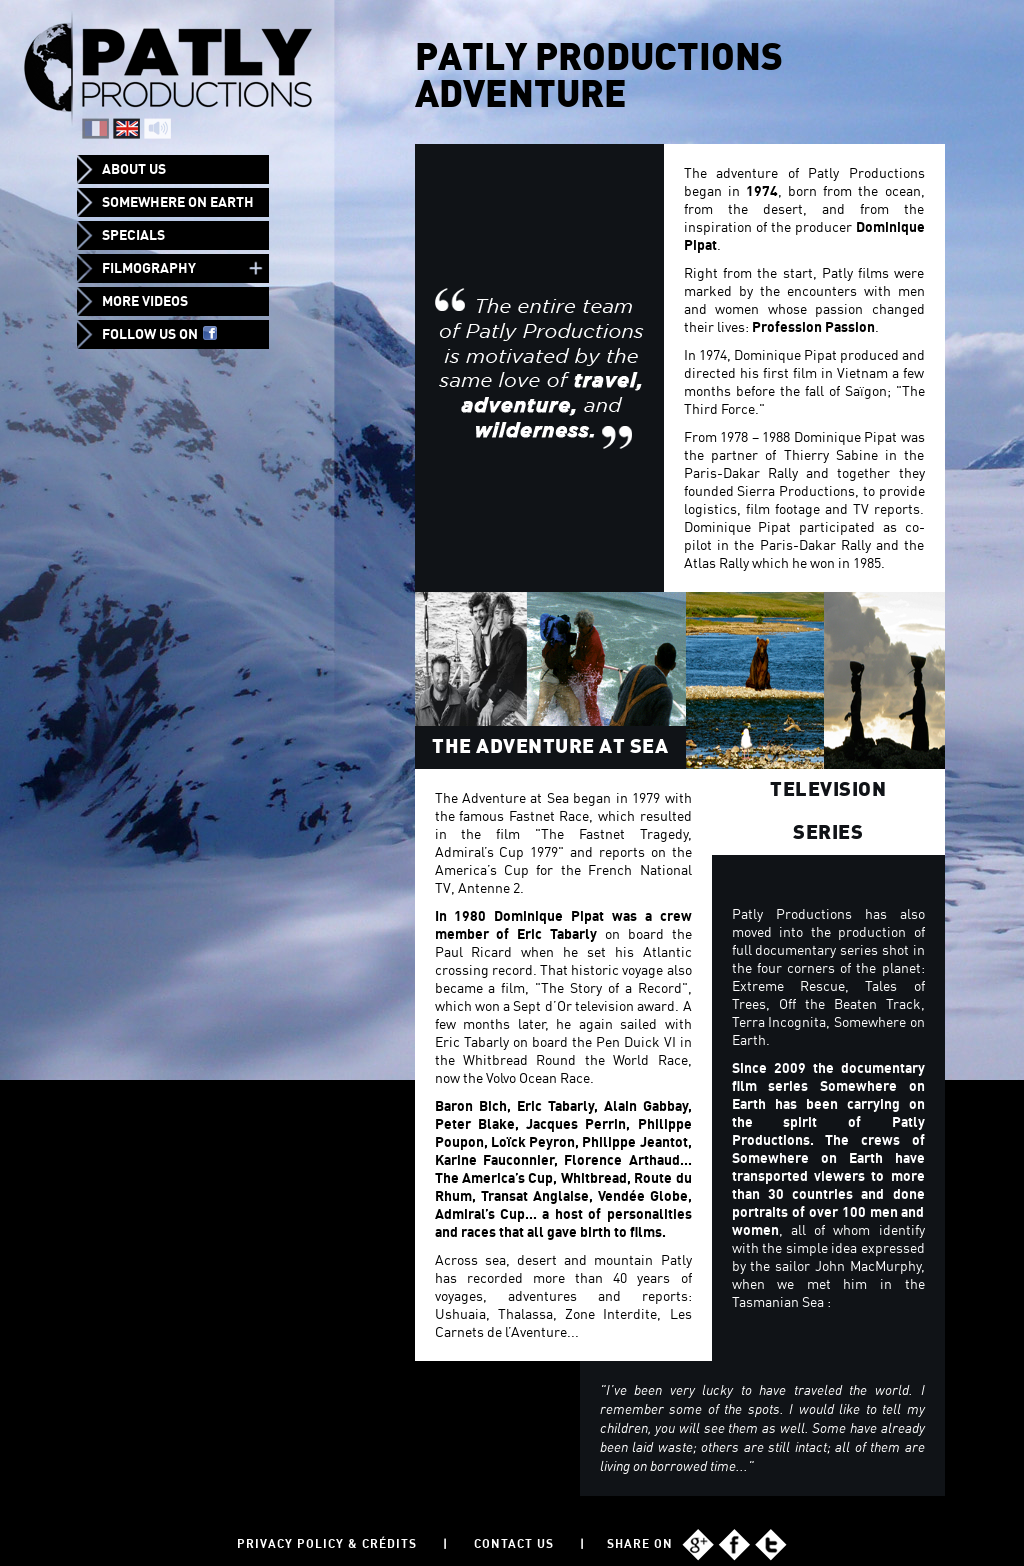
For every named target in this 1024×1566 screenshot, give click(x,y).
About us (134, 169)
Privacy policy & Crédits (327, 1543)
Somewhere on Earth (178, 202)
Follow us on (159, 334)
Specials (133, 235)
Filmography (149, 268)
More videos (145, 301)
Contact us (514, 1543)
